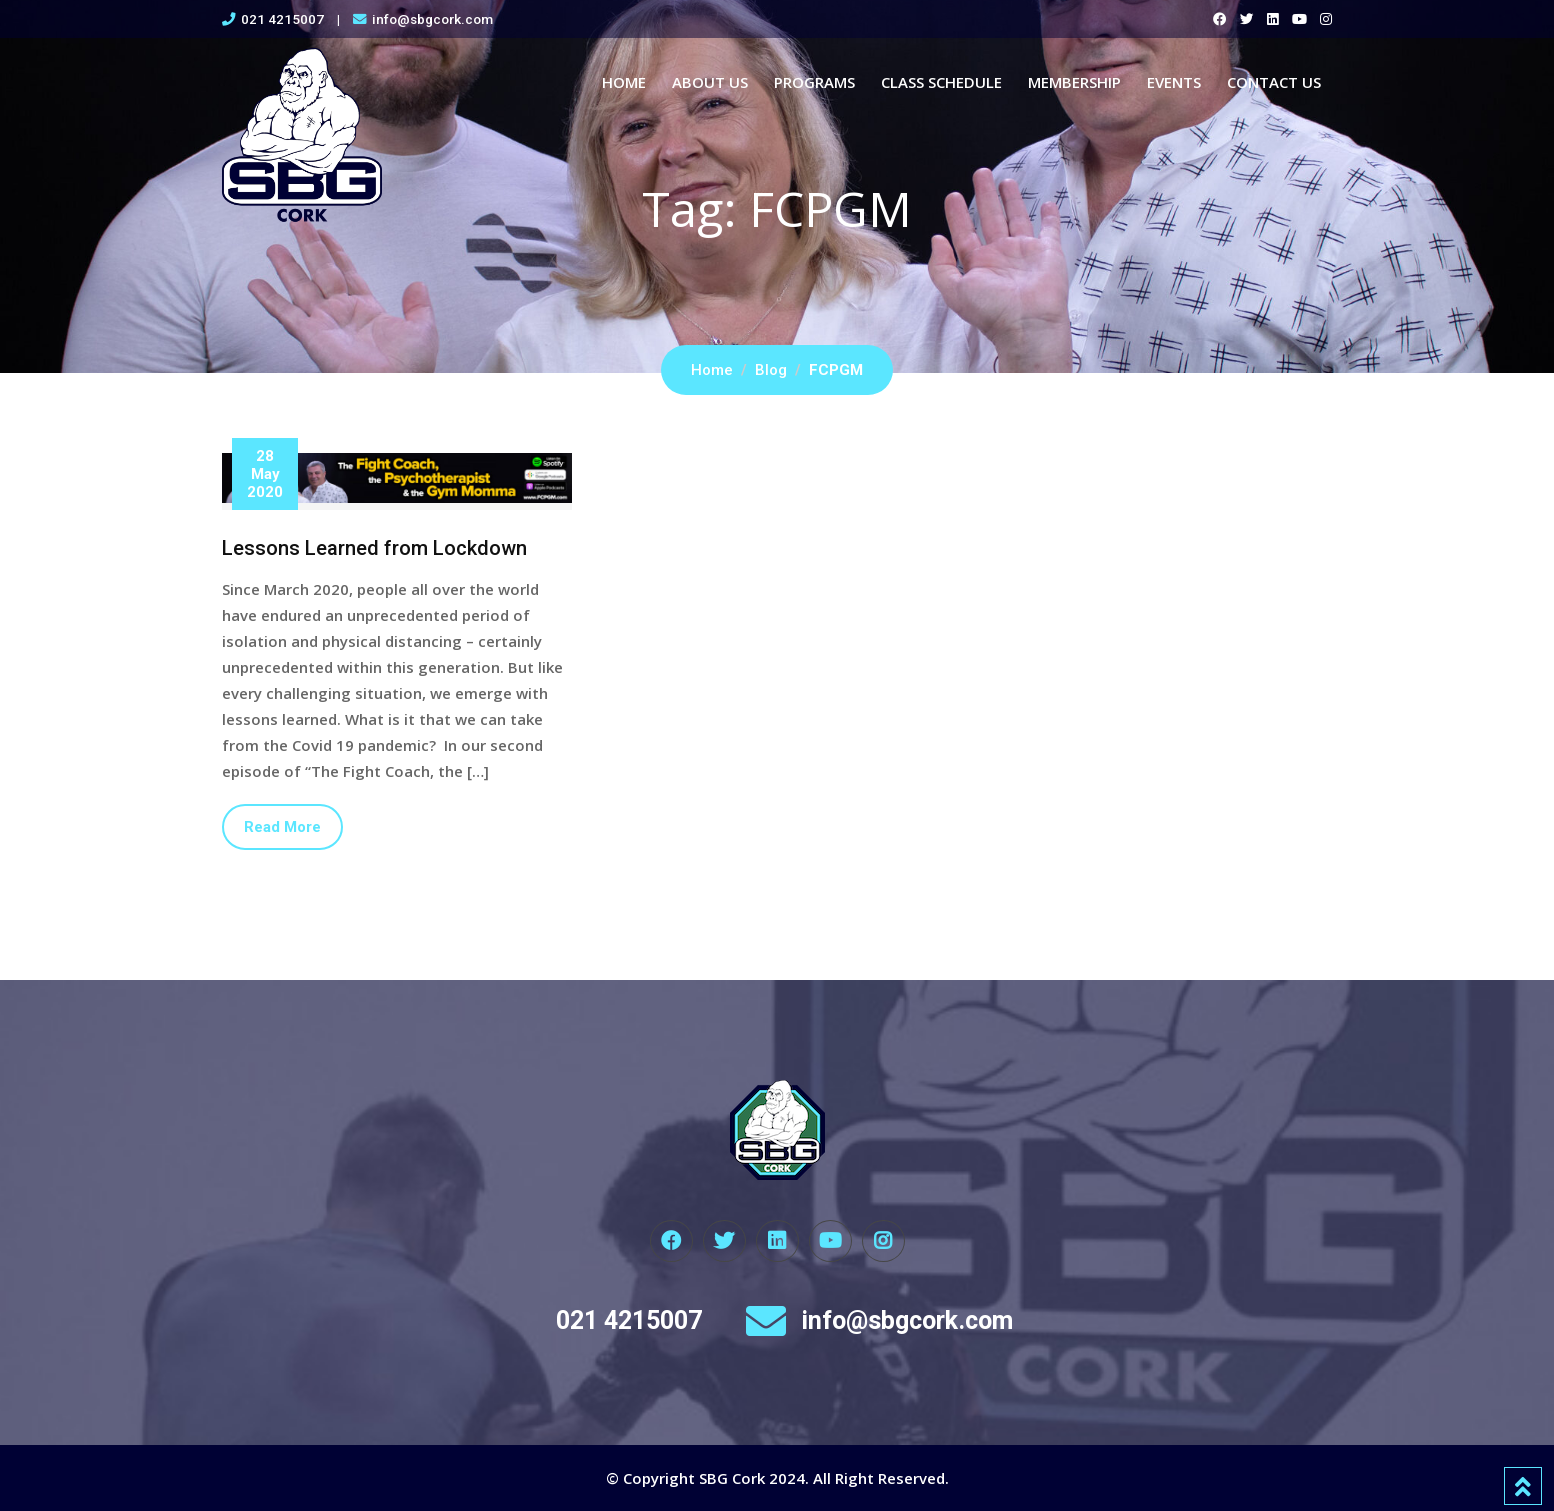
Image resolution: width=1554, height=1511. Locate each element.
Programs (814, 82)
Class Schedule (941, 82)
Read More (282, 827)
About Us (710, 82)
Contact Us (1274, 82)
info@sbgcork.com (432, 19)
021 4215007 (282, 19)
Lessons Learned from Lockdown (374, 548)
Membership (1074, 82)
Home (624, 82)
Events (1174, 82)
